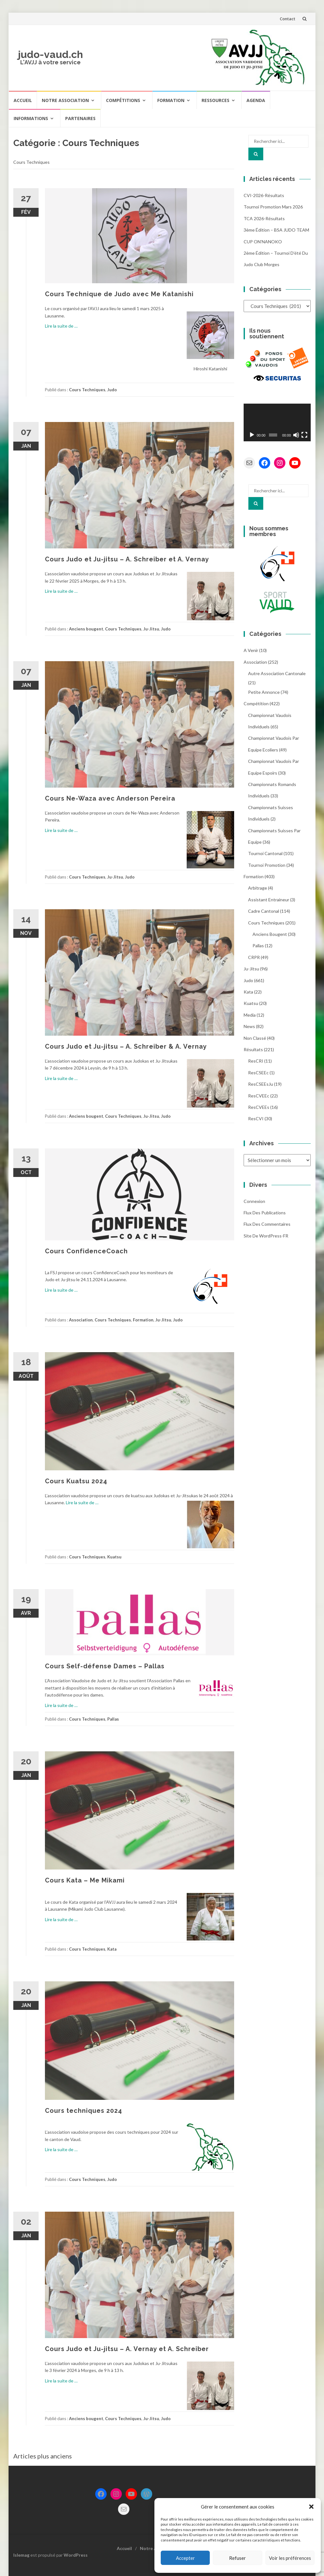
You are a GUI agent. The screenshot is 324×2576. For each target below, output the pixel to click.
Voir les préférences (290, 2558)
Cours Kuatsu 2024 (76, 1481)
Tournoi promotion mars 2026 (273, 206)
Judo (112, 389)
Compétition (256, 703)
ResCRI (255, 1061)
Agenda (255, 100)
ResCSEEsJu (260, 1084)
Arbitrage (257, 888)
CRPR (254, 957)
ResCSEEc (258, 1072)
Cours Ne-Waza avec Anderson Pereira (110, 798)
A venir (251, 650)
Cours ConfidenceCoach (86, 1251)
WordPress (76, 2555)
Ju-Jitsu (151, 628)
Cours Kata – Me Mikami (85, 1880)
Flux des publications (265, 1212)
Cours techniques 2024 (83, 2110)
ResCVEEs (258, 1107)
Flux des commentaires (267, 1224)
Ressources (215, 100)
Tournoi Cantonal (265, 853)
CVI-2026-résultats (264, 195)
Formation (170, 100)
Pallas (113, 1719)
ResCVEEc (258, 1095)
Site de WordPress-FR (266, 1235)
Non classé (255, 1038)
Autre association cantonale (277, 673)
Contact (287, 19)
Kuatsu (114, 1556)
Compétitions (123, 100)
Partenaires (80, 118)
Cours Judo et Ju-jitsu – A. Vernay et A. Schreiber (127, 2349)
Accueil (23, 100)
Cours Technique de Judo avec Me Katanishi (119, 294)
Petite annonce (264, 692)
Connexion (254, 1201)
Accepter (185, 2558)
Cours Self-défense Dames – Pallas (105, 1666)
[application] (277, 423)
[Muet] (296, 435)
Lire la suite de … (61, 326)
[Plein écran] (304, 435)
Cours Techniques (87, 389)
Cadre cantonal (263, 911)
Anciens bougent (86, 628)
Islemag (21, 2555)
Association (81, 1319)
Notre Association (65, 100)
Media (250, 1015)
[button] (311, 2506)
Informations (31, 118)
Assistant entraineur (268, 899)
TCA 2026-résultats (264, 218)
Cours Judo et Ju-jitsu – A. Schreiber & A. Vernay (126, 1046)
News (249, 1026)
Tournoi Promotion (266, 865)
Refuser (237, 2558)
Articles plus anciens (42, 2456)
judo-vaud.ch (50, 54)
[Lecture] (252, 435)
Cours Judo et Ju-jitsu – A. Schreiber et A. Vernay (127, 559)
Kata (111, 1949)
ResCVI (256, 1118)
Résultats (253, 1049)
